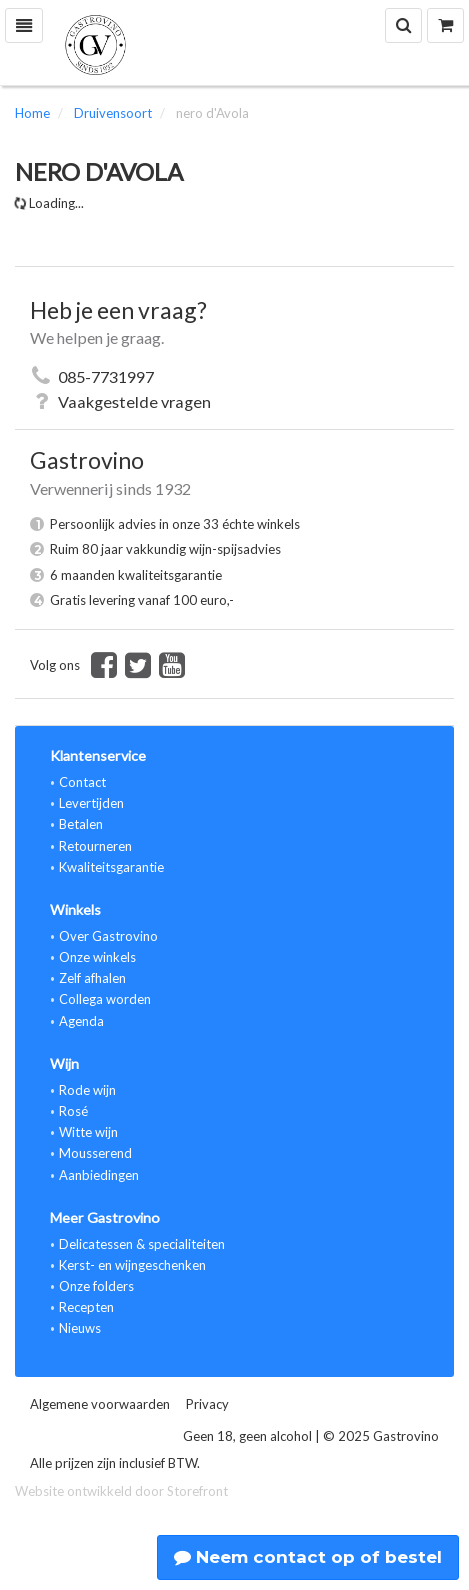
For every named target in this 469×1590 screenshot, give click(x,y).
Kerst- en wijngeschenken (132, 1265)
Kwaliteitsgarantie (111, 867)
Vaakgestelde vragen (134, 401)
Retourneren (95, 846)
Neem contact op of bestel (308, 1557)
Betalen (81, 824)
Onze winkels (97, 957)
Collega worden (105, 999)
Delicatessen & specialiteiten (142, 1244)
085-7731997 (106, 376)
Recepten (86, 1307)
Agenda (81, 1021)
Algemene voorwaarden (100, 1404)
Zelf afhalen (92, 978)
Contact (82, 782)
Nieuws (80, 1328)
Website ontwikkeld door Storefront (121, 1491)
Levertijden (91, 803)
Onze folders (96, 1286)
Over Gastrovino (108, 936)
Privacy (207, 1404)
